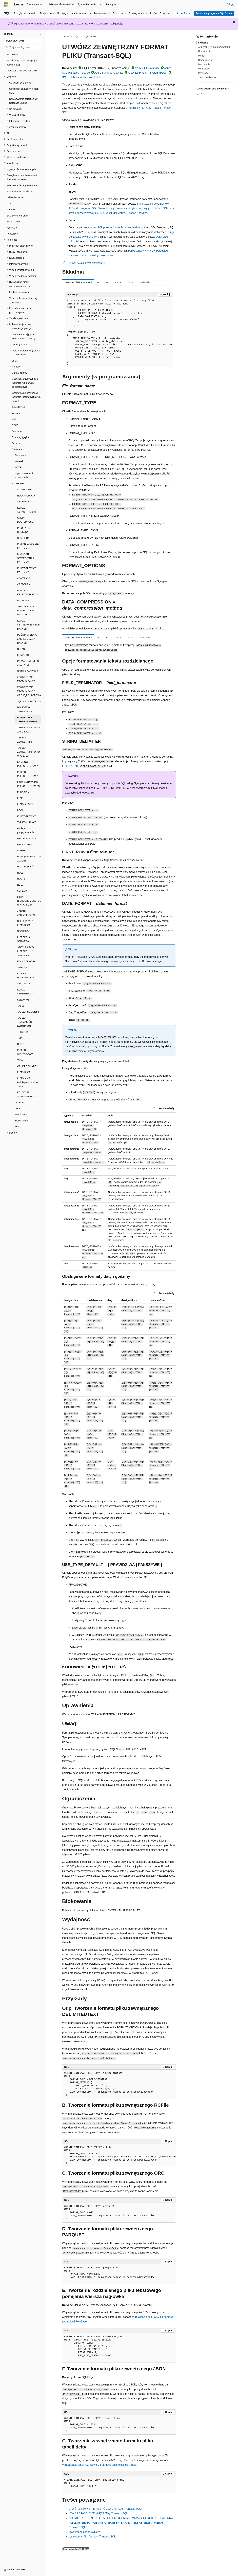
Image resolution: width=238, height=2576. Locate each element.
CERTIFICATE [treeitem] (24, 538)
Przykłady (203, 73)
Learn (66, 36)
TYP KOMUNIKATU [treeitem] (27, 822)
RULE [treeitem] (20, 884)
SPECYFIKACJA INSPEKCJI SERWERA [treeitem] (25, 951)
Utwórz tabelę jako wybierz (84, 2532)
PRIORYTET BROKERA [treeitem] (23, 530)
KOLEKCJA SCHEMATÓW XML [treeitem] (27, 1094)
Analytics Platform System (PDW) (147, 72)
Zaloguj (230, 4)
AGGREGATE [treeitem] (24, 489)
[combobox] (22, 40)
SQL (76, 36)
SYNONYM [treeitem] (23, 999)
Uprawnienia (204, 51)
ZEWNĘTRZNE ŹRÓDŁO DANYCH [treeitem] (27, 679)
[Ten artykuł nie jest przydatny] (202, 94)
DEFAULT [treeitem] (22, 649)
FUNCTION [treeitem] (23, 792)
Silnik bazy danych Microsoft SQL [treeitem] (24, 90)
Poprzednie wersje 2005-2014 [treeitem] (22, 70)
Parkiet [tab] (118, 282)
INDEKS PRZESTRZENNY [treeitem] (26, 975)
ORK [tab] (107, 282)
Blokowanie (204, 64)
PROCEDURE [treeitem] (24, 844)
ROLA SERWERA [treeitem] (26, 961)
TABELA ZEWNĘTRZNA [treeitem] (25, 739)
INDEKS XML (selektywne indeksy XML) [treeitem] (27, 1082)
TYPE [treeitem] (20, 1038)
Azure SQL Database (147, 68)
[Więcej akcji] (173, 36)
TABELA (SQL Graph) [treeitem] (28, 1011)
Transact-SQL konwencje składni (85, 262)
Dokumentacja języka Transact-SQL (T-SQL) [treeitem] (23, 336)
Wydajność (203, 68)
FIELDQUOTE (70, 766)
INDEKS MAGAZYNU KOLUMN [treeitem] (28, 546)
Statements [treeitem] (20, 455)
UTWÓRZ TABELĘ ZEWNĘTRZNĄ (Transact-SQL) (98, 2513)
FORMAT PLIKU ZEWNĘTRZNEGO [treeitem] (27, 719)
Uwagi (201, 55)
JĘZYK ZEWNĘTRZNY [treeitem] (29, 701)
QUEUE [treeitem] (21, 850)
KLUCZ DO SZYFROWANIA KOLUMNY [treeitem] (25, 558)
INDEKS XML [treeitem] (24, 1072)
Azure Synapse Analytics (108, 72)
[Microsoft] (6, 4)
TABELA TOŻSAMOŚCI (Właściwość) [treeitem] (24, 1021)
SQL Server (90, 36)
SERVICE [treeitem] (22, 967)
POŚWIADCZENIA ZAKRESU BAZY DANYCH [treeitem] (27, 638)
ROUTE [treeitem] (21, 878)
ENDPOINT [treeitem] (23, 655)
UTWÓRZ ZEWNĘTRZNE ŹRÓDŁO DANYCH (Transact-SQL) (105, 2508)
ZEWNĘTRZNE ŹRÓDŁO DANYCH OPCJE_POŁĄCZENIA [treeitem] (29, 691)
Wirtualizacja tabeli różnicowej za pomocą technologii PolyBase (99, 2464)
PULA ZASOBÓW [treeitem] (26, 866)
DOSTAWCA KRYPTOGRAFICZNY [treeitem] (28, 592)
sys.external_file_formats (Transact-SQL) (92, 2536)
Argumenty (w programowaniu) (214, 47)
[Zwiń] (40, 34)
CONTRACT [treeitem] (23, 578)
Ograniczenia (205, 60)
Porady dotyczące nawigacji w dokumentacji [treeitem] (22, 62)
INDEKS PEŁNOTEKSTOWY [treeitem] (27, 774)
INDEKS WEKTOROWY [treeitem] (25, 1052)
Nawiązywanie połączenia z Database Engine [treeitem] (23, 101)
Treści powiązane (207, 77)
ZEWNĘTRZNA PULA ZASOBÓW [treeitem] (28, 729)
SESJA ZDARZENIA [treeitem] (27, 671)
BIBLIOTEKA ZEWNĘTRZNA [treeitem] (25, 709)
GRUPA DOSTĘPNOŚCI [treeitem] (25, 519)
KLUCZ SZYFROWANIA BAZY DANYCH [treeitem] (29, 624)
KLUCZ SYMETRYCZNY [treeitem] (26, 991)
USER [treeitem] (20, 1044)
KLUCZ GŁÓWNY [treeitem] (26, 816)
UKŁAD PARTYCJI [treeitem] (27, 838)
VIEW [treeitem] (20, 1060)
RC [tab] (98, 282)
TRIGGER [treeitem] (22, 1032)
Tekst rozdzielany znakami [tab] (78, 282)
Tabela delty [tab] (144, 282)
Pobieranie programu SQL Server (214, 13)
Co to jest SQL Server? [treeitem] (21, 82)
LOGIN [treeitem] (20, 810)
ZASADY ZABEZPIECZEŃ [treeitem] (26, 913)
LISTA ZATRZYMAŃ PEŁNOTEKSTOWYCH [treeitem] (29, 784)
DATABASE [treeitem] (23, 600)
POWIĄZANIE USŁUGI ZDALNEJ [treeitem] (29, 858)
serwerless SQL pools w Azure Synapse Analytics (113, 227)
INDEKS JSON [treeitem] (25, 804)
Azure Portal (183, 13)
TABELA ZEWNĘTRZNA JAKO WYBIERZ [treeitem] (28, 751)
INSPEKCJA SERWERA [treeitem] (23, 939)
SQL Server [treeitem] (13, 54)
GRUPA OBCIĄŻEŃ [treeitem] (27, 1066)
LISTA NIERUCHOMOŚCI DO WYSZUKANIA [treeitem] (29, 901)
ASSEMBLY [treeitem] (23, 501)
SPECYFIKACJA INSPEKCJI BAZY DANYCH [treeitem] (26, 610)
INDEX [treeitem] (20, 798)
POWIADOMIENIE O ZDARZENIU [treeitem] (28, 663)
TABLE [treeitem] (20, 1005)
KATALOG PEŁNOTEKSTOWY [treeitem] (27, 764)
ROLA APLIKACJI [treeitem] (26, 495)
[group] (119, 332)
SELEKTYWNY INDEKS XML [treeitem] (25, 923)
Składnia (203, 42)
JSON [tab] (130, 282)
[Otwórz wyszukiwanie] (221, 4)
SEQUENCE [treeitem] (23, 931)
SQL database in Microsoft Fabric (81, 77)
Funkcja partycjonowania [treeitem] (25, 830)
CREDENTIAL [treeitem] (24, 584)
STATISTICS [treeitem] (23, 983)
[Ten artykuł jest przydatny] (198, 94)
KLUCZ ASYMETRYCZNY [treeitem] (26, 509)
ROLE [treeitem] (20, 872)
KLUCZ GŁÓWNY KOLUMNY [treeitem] (26, 570)
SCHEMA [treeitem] (22, 890)
